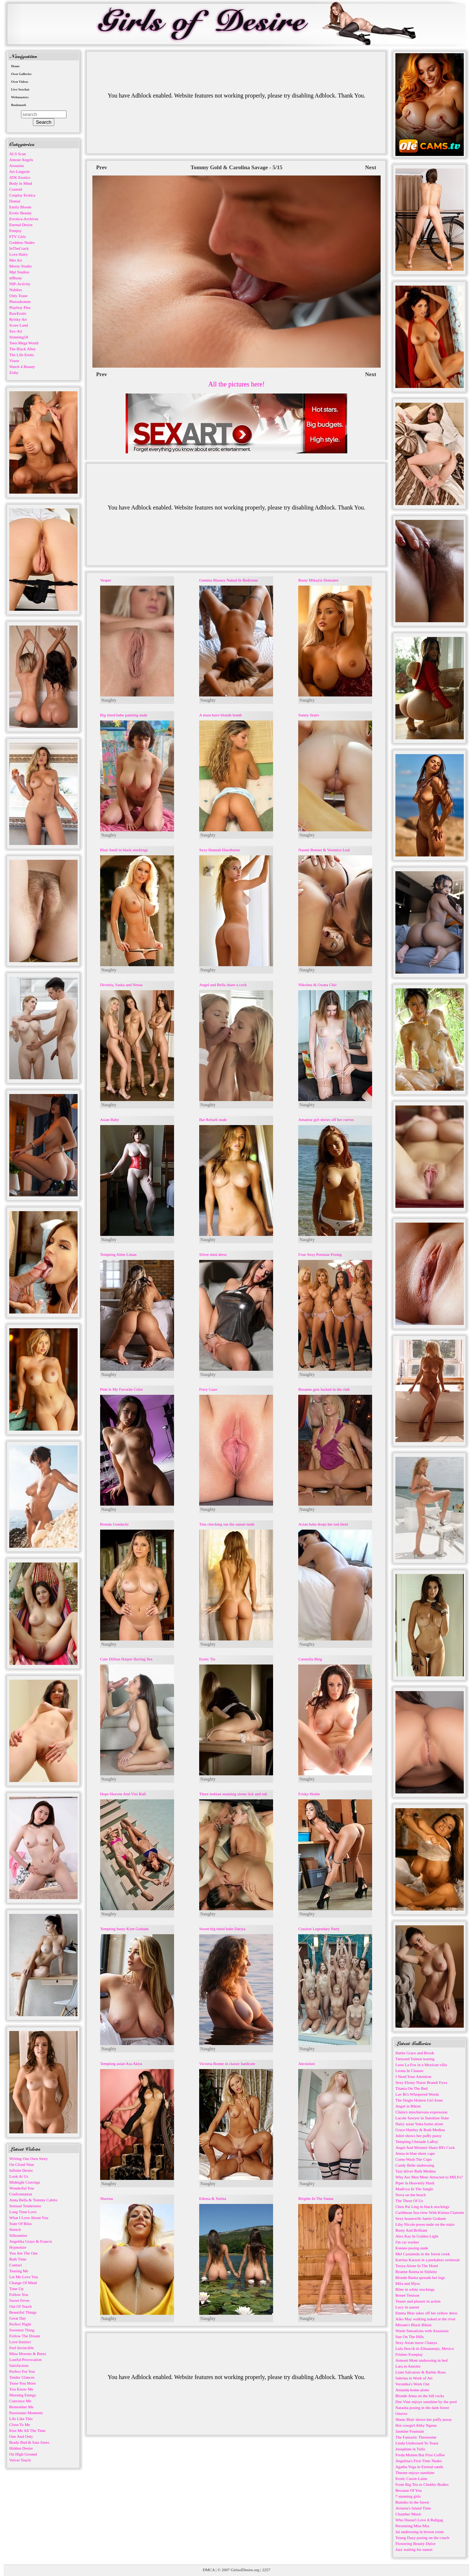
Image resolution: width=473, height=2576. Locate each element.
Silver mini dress (213, 1254)
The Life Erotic (21, 354)
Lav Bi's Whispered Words (417, 2094)
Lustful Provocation (25, 2359)
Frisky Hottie (309, 1794)
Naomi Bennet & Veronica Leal (324, 850)
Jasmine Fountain (409, 2431)
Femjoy (15, 230)
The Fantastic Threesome (415, 2437)
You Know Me (21, 2389)
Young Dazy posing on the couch (422, 2537)
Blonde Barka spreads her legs (420, 2277)
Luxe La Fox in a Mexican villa (421, 2064)
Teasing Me (18, 2271)
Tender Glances (22, 2377)
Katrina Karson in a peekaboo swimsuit (427, 2260)
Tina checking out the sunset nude (227, 1524)
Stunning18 (18, 337)
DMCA (209, 2570)
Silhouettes (18, 2235)
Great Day (17, 2318)
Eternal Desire (21, 224)
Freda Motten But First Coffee (420, 2455)
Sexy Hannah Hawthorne (219, 850)
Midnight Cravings (24, 2182)
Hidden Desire (21, 2448)
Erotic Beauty (20, 213)
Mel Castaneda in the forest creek (422, 2254)
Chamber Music (408, 2514)
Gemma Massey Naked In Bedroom (228, 580)
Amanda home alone (412, 2390)
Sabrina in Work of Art (413, 2378)
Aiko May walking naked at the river (425, 2319)
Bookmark (18, 105)
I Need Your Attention (413, 2076)
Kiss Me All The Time (27, 2430)
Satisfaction (18, 2365)
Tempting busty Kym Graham (124, 1928)
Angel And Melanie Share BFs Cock (425, 2147)
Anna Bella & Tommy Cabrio (33, 2200)
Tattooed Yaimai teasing (415, 2059)
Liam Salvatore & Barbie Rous (420, 2372)
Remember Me (21, 2407)
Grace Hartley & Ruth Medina (420, 2129)
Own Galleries (21, 74)
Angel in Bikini (408, 2106)
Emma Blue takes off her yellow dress (426, 2313)
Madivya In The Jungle (414, 2189)
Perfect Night (20, 2324)
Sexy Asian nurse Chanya (416, 2342)
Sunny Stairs (308, 715)
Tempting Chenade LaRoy (416, 2141)
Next (370, 167)
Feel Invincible (21, 2347)
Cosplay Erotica (22, 195)
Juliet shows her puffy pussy (418, 2135)
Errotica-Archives (23, 219)
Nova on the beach (410, 2194)
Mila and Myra (407, 2283)
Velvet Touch (20, 2460)
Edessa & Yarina (212, 2198)
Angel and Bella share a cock (223, 984)
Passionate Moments (26, 2412)
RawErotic (18, 313)
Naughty (108, 700)
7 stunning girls (408, 2496)
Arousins (16, 165)
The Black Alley (22, 349)
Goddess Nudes (22, 242)
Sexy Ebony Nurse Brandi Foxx (421, 2082)
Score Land (18, 325)
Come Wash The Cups (413, 2159)
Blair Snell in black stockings (124, 850)
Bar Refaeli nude (213, 1119)
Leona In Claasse (409, 2070)
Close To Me (19, 2424)
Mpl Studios (19, 272)
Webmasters (20, 97)
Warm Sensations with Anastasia (422, 2330)
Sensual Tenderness (25, 2206)
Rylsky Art (18, 319)
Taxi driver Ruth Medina (415, 2171)
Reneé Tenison (407, 2295)
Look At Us (18, 2176)
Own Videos (19, 82)
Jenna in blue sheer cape (415, 2153)
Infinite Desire (21, 2170)
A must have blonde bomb (220, 715)
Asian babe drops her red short (323, 1524)
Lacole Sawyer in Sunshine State (422, 2118)
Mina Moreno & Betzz (27, 2353)
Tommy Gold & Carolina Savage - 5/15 (236, 167)
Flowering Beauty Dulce (415, 2543)
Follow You (18, 2294)
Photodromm (19, 301)
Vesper (105, 580)
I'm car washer (407, 2242)
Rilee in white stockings (415, 2289)
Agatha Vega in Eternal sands (419, 2466)
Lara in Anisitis (408, 2366)
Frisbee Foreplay (409, 2354)
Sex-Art (15, 331)
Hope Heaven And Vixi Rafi (123, 1794)
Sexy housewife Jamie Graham (420, 2218)
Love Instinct (20, 2342)
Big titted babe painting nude (123, 715)
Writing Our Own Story (28, 2158)
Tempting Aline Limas (118, 1254)
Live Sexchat (20, 89)
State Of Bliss (20, 2223)
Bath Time (17, 2259)
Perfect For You (22, 2371)
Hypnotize (17, 2247)
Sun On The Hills (409, 2336)
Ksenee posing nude (411, 2248)
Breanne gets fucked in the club (324, 1389)
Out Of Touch (20, 2306)
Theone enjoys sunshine (415, 2472)
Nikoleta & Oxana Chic (317, 984)
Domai (14, 201)
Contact (15, 2265)
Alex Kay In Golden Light (416, 2236)
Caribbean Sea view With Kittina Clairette (429, 2212)
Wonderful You (21, 2188)
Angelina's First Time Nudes (418, 2461)
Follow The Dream (24, 2336)
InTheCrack (19, 248)
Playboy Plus (20, 307)
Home (15, 66)
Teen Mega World (23, 343)
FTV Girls (17, 236)
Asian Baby (109, 1119)
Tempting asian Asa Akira (121, 2063)
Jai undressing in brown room (419, 2531)
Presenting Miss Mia (412, 2526)
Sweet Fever (19, 2300)
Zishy (13, 372)
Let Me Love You (23, 2277)
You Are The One (23, 2253)
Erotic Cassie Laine (411, 2478)
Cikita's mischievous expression (421, 2112)
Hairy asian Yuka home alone (419, 2124)
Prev (101, 167)
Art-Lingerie (19, 171)
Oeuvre (401, 2413)
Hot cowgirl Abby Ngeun (416, 2425)
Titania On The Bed (411, 2088)
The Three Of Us (409, 2200)
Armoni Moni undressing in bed (421, 2360)
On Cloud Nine (21, 2164)
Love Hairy (18, 254)
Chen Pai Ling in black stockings (422, 2206)
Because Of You (408, 2490)
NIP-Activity (19, 284)
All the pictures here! (236, 384)
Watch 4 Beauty (22, 366)
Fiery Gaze (208, 1389)
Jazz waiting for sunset (414, 2549)
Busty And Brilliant (411, 2230)
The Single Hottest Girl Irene (419, 2100)
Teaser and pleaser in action (417, 2301)
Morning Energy (22, 2395)
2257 (266, 2570)
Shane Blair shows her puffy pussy (423, 2419)
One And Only (21, 2436)
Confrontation (20, 2194)
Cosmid (15, 189)
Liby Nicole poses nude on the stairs (425, 2224)
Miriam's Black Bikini (413, 2325)
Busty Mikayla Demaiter (318, 580)
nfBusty (15, 278)
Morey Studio (20, 266)
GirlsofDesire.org (245, 2570)
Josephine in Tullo (410, 2449)
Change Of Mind (23, 2282)
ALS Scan (17, 153)
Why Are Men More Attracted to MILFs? (429, 2177)
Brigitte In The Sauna (315, 2198)
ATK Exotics (19, 177)
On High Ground (23, 2454)
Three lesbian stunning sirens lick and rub (233, 1794)
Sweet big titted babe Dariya (222, 1928)
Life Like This (21, 2418)
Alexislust (306, 2063)
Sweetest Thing (21, 2330)
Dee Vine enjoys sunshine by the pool (426, 2401)
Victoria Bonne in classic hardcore (227, 2063)
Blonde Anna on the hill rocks (419, 2395)
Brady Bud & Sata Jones (29, 2442)
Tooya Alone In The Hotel (416, 2265)
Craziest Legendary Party (319, 1928)
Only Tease (18, 295)
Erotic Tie (207, 1659)
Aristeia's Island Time (413, 2508)
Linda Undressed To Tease (416, 2443)
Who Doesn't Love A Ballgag (419, 2520)
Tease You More (22, 2383)
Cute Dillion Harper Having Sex (126, 1659)
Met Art (15, 260)
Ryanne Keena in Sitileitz (416, 2271)
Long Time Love (23, 2211)
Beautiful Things (23, 2312)
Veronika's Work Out (412, 2384)
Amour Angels (21, 159)
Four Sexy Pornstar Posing (320, 1254)
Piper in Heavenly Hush (414, 2183)
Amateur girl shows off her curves (326, 1119)
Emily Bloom (20, 207)
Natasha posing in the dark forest (422, 2407)
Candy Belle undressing (414, 2165)
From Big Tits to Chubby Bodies (422, 2484)
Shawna (106, 2198)
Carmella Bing (310, 1659)
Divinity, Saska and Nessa (121, 984)
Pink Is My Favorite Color (121, 1389)
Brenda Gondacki (114, 1524)
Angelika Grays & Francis (30, 2241)
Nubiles (15, 289)
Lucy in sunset (407, 2307)
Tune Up (16, 2288)
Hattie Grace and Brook (414, 2053)
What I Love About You (28, 2217)
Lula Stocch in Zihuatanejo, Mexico (424, 2348)
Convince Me (20, 2401)
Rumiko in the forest (412, 2502)
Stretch (15, 2229)
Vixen (14, 360)
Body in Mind (20, 183)
